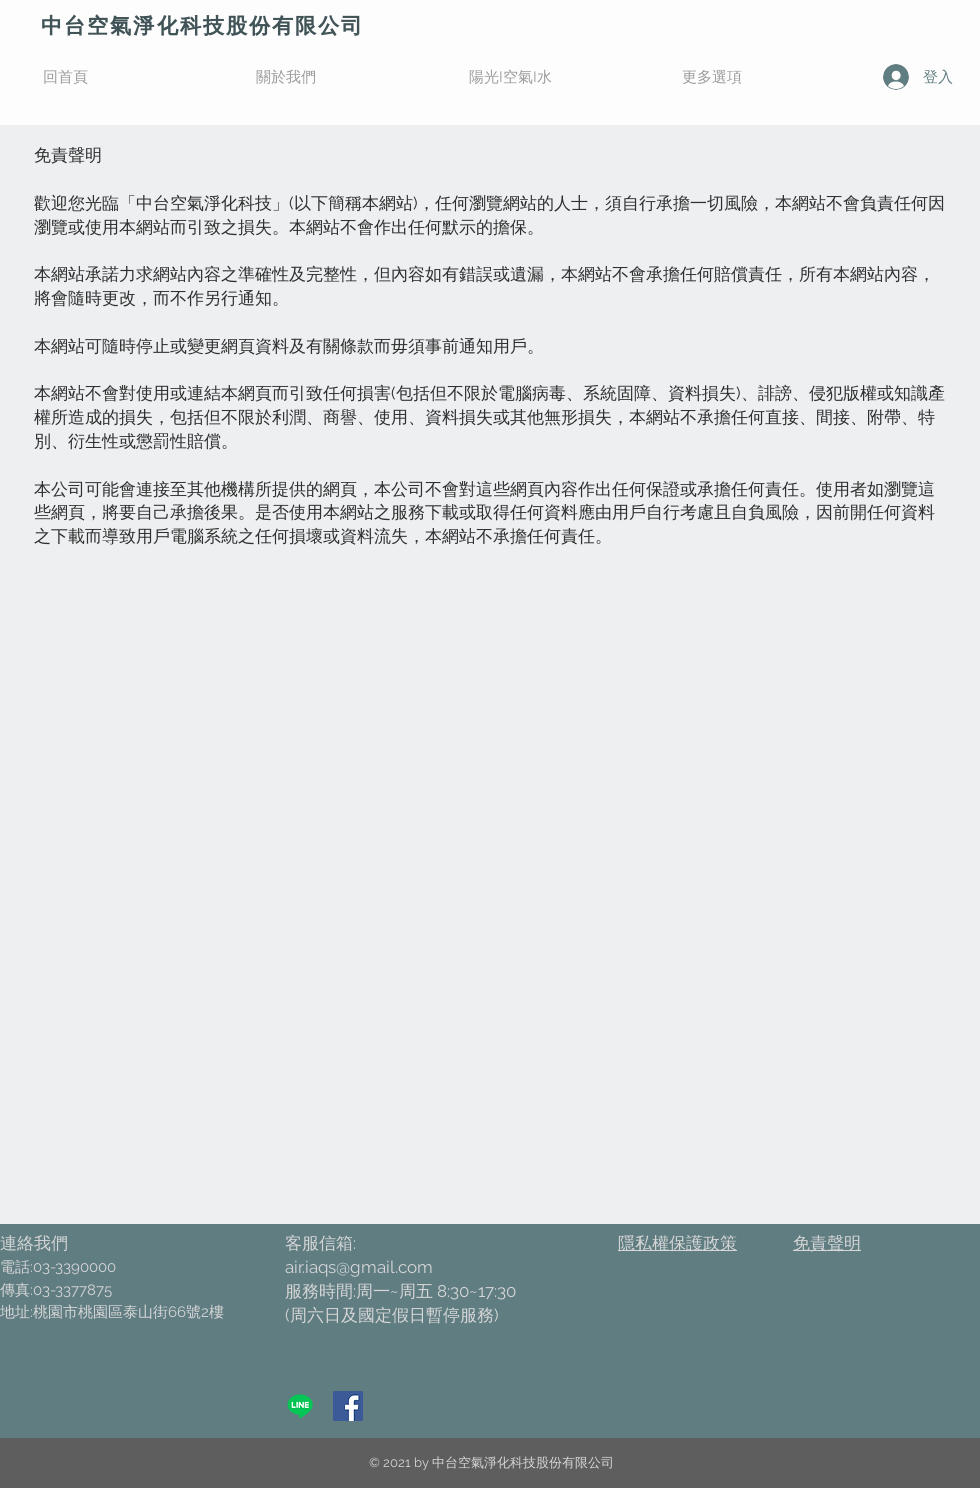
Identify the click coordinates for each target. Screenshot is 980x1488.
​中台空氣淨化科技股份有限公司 (202, 25)
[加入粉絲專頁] (348, 1406)
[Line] (300, 1406)
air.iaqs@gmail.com (359, 1267)
